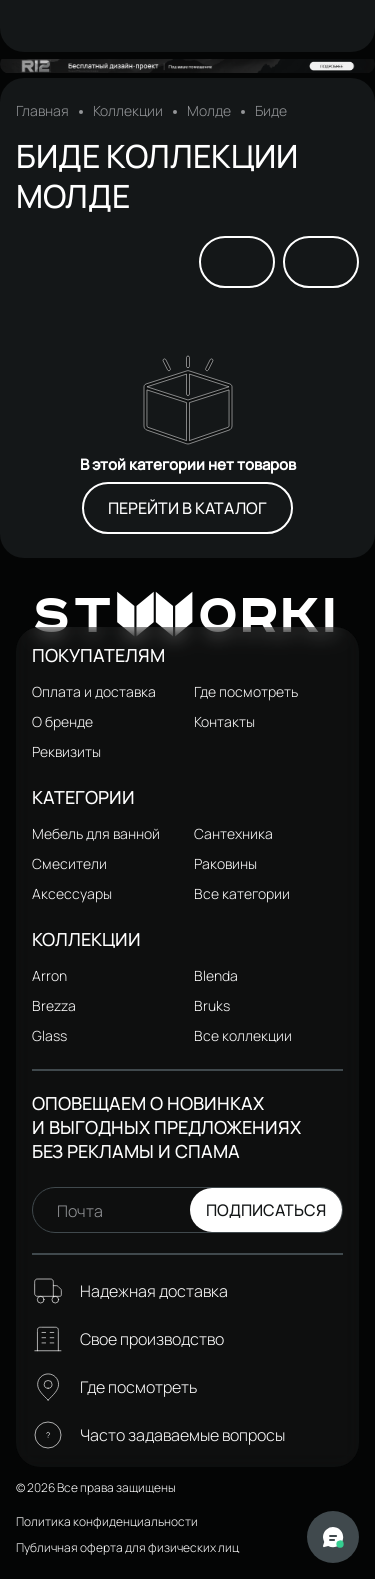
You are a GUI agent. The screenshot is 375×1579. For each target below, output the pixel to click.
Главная (42, 111)
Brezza (54, 1005)
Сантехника (233, 833)
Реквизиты (66, 751)
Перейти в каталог (187, 508)
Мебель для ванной (96, 833)
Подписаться (266, 1210)
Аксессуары (72, 893)
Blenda (216, 975)
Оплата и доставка (94, 691)
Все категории (242, 893)
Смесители (69, 863)
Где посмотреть (246, 691)
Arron (49, 975)
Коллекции (128, 111)
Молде (209, 111)
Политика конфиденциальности (107, 1521)
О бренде (62, 721)
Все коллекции (243, 1035)
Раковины (225, 863)
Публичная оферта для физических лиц (127, 1547)
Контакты (224, 721)
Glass (49, 1035)
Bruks (212, 1005)
